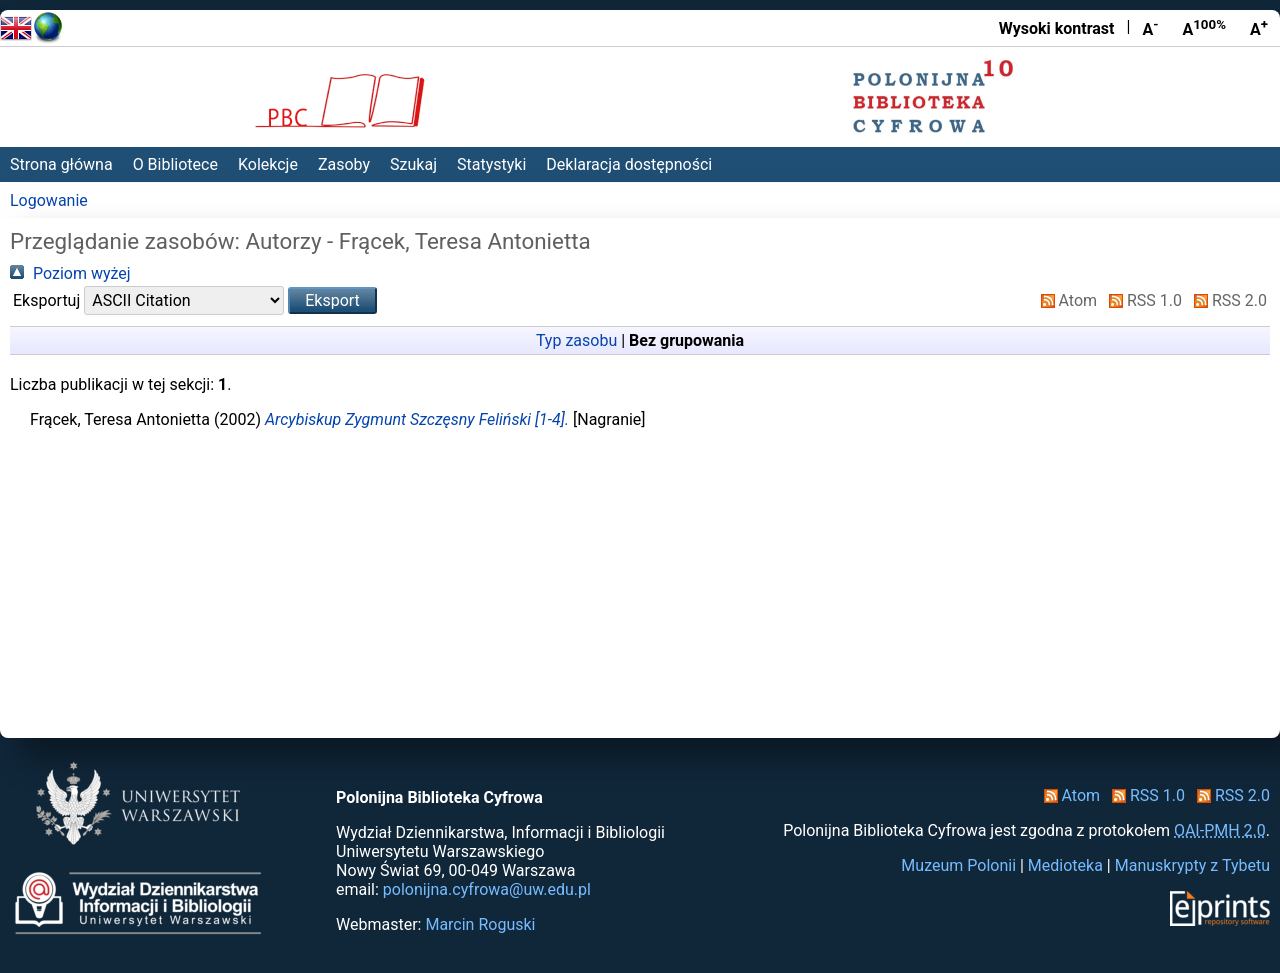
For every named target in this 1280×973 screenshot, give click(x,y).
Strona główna (61, 164)
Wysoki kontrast (1057, 28)
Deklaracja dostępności (629, 164)
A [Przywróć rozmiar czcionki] (1204, 28)
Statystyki (491, 164)
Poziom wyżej (70, 273)
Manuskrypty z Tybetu (1192, 865)
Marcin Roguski (480, 924)
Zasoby (344, 164)
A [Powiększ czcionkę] (1259, 28)
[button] (332, 300)
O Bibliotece (175, 164)
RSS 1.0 (1141, 300)
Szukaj (413, 164)
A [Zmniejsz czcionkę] (1150, 28)
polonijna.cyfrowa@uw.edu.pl (487, 889)
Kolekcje (268, 164)
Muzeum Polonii (958, 865)
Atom (1065, 300)
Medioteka (1065, 865)
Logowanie (49, 200)
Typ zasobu (576, 340)
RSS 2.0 (1226, 300)
